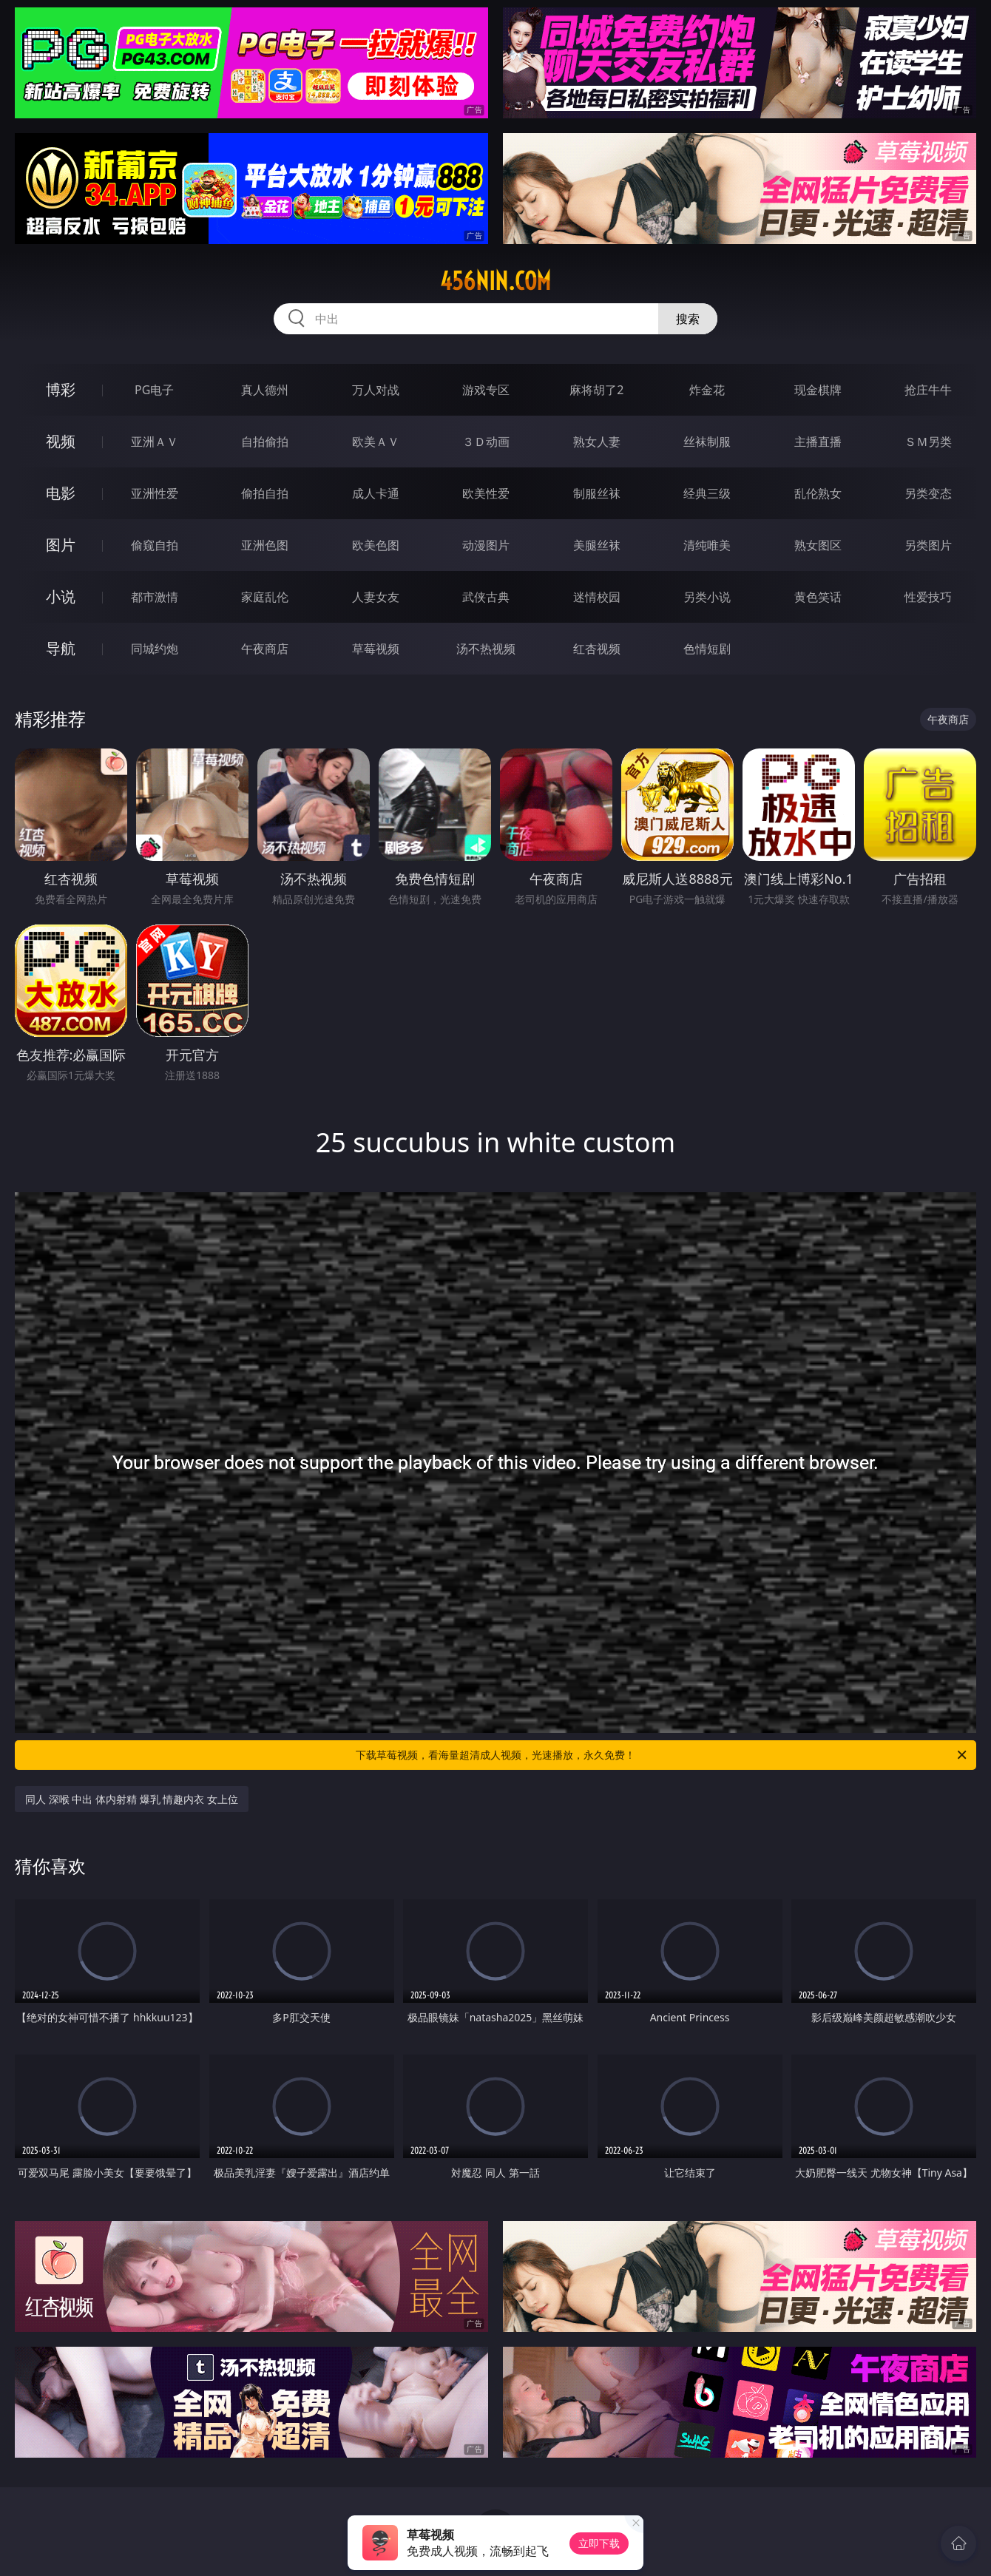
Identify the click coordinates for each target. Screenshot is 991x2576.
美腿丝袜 (596, 545)
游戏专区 (486, 390)
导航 (60, 648)
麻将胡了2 (596, 390)
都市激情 (154, 597)
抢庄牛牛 (928, 390)
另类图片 (928, 545)
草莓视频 (375, 648)
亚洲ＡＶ (154, 441)
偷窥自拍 (154, 545)
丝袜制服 (707, 441)
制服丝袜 (596, 493)
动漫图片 (486, 545)
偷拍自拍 (264, 493)
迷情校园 (596, 597)
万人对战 (375, 390)
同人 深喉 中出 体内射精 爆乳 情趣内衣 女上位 (131, 1799)
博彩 (60, 389)
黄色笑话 (818, 597)
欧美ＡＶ (375, 441)
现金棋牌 (818, 390)
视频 (60, 441)
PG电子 (154, 390)
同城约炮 (154, 648)
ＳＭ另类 (928, 441)
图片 (60, 545)
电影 (60, 493)
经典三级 (707, 493)
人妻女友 (375, 597)
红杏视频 (596, 648)
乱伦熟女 (818, 493)
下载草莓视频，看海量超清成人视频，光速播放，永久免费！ (662, 1755)
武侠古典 (486, 597)
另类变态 (928, 493)
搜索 (688, 319)
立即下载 (599, 2543)
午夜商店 (264, 648)
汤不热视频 (485, 648)
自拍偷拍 (264, 441)
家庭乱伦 (264, 597)
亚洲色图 (264, 545)
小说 (60, 596)
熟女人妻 (596, 441)
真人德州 (264, 390)
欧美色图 (375, 545)
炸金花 (707, 390)
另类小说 (707, 597)
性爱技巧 (928, 597)
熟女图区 (818, 545)
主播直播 (818, 441)
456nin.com (495, 281)
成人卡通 (375, 493)
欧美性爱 (486, 493)
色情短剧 (707, 648)
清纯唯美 (707, 545)
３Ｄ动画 (486, 441)
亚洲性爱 (154, 493)
